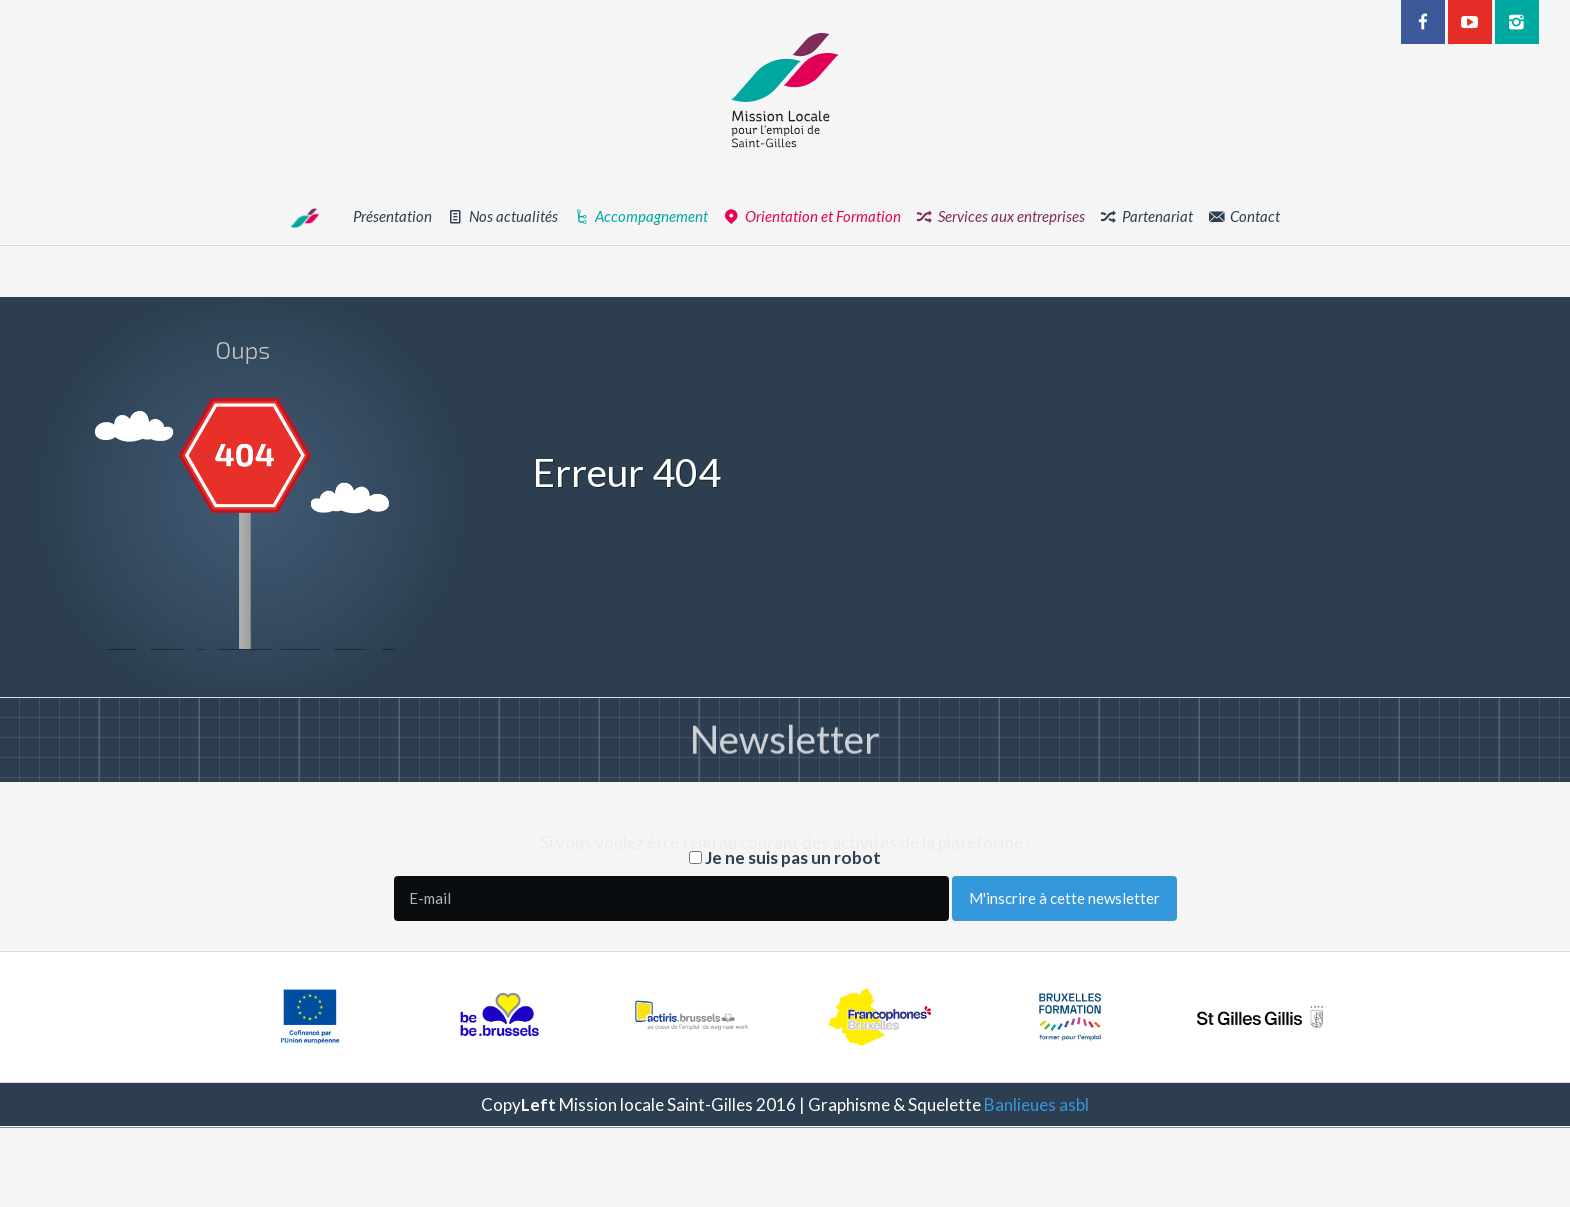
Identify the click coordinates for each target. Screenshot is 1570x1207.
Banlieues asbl (1036, 1104)
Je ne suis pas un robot (785, 857)
